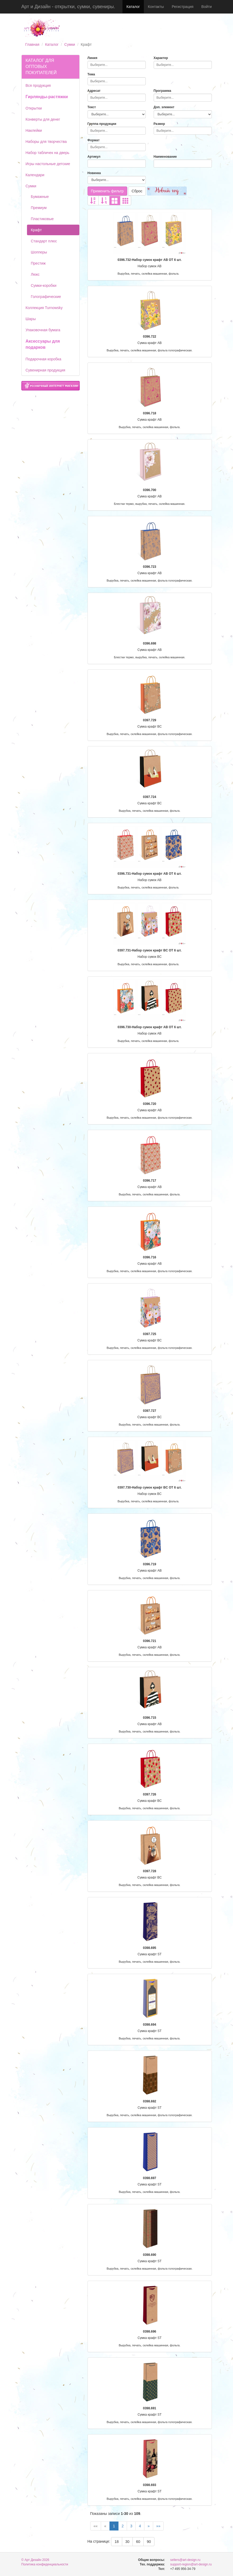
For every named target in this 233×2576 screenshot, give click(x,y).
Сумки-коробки (44, 285)
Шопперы (39, 252)
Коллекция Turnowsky (44, 308)
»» (158, 2526)
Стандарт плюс (44, 241)
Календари (35, 175)
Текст (92, 107)
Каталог (133, 6)
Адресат (94, 91)
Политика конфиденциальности (44, 2564)
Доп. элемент (164, 107)
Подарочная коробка (43, 359)
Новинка (94, 173)
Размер (159, 124)
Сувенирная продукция (45, 370)
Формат (94, 140)
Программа (162, 91)
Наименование (165, 156)
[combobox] (117, 65)
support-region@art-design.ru (191, 2564)
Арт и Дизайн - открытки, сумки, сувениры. (68, 6)
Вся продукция (38, 85)
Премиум (39, 208)
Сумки (69, 44)
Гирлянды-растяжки (47, 96)
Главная (32, 44)
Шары (31, 319)
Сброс (137, 191)
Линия (92, 58)
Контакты (156, 6)
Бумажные (40, 196)
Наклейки (34, 130)
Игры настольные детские (48, 164)
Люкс (35, 274)
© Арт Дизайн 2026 (35, 2560)
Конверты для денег (43, 119)
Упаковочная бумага (43, 330)
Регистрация (182, 6)
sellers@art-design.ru (185, 2560)
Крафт (36, 230)
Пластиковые (42, 219)
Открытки (34, 108)
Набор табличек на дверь (48, 153)
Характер (161, 58)
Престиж (38, 263)
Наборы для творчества (46, 141)
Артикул (94, 156)
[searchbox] (116, 65)
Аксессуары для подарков (43, 344)
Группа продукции (102, 124)
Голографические (46, 296)
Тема (91, 74)
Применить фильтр (107, 191)
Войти (206, 6)
